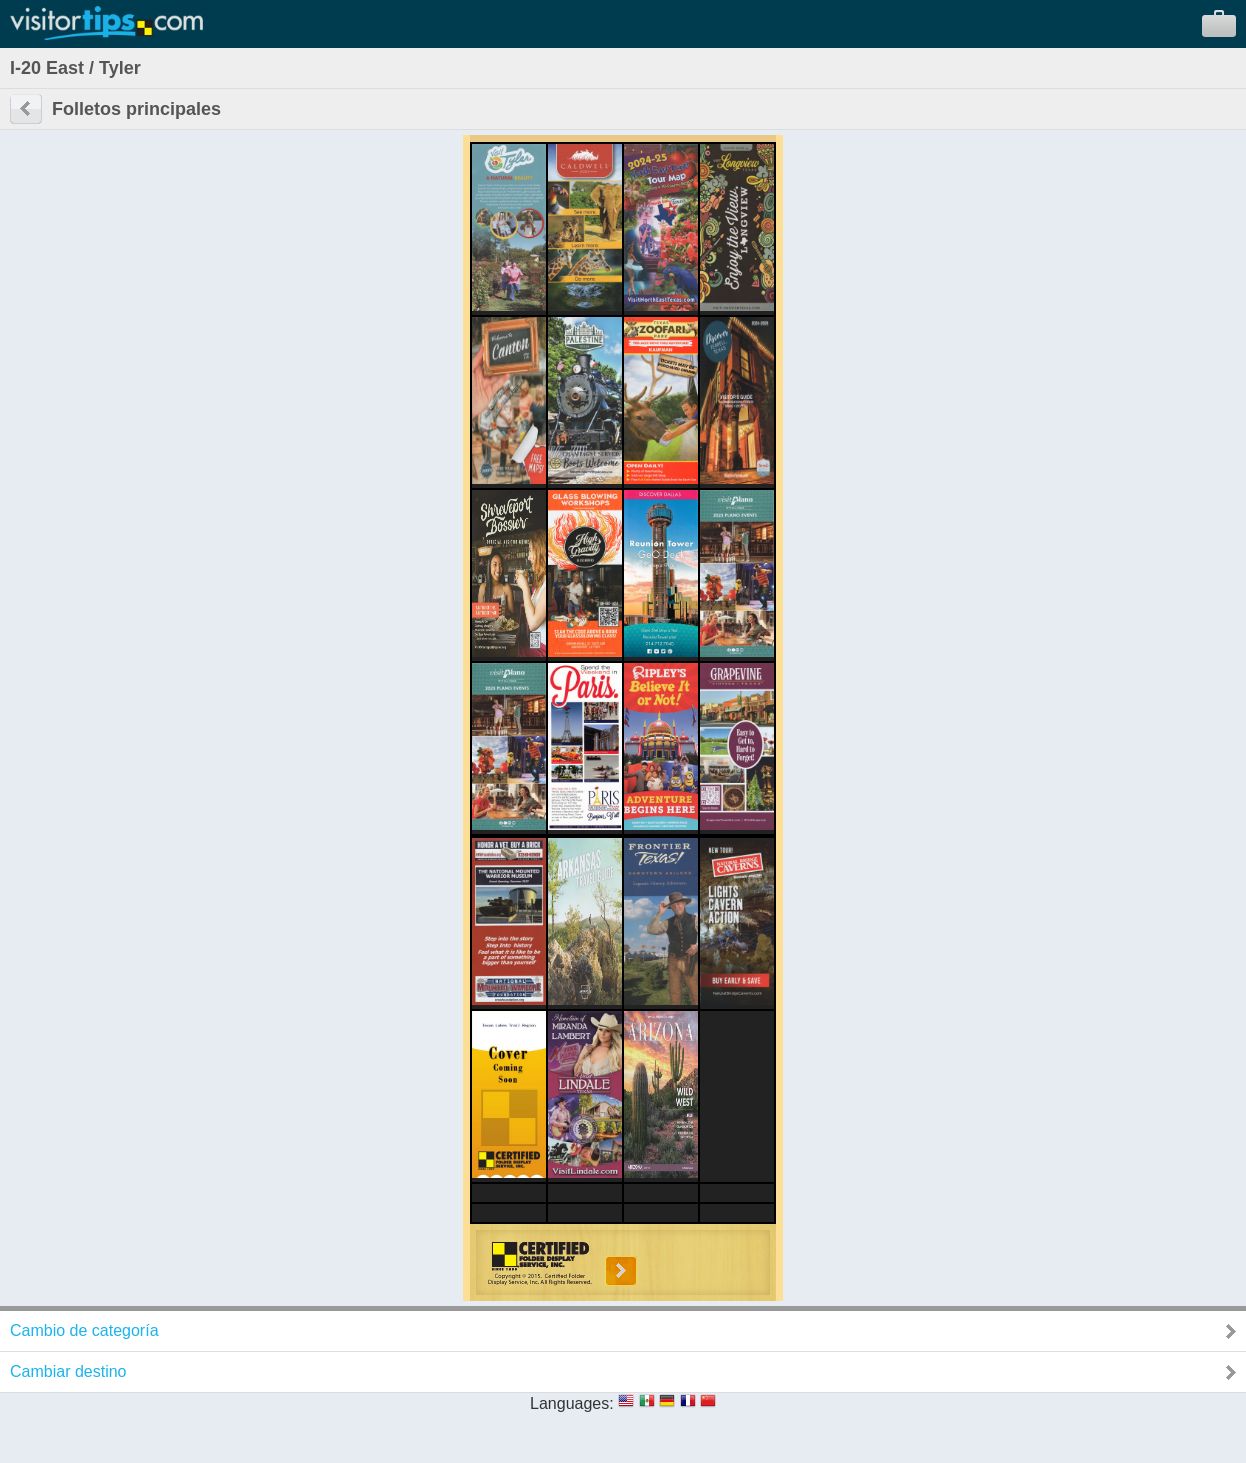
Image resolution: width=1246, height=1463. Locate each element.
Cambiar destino (68, 1371)
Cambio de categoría (84, 1330)
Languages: (572, 1403)
